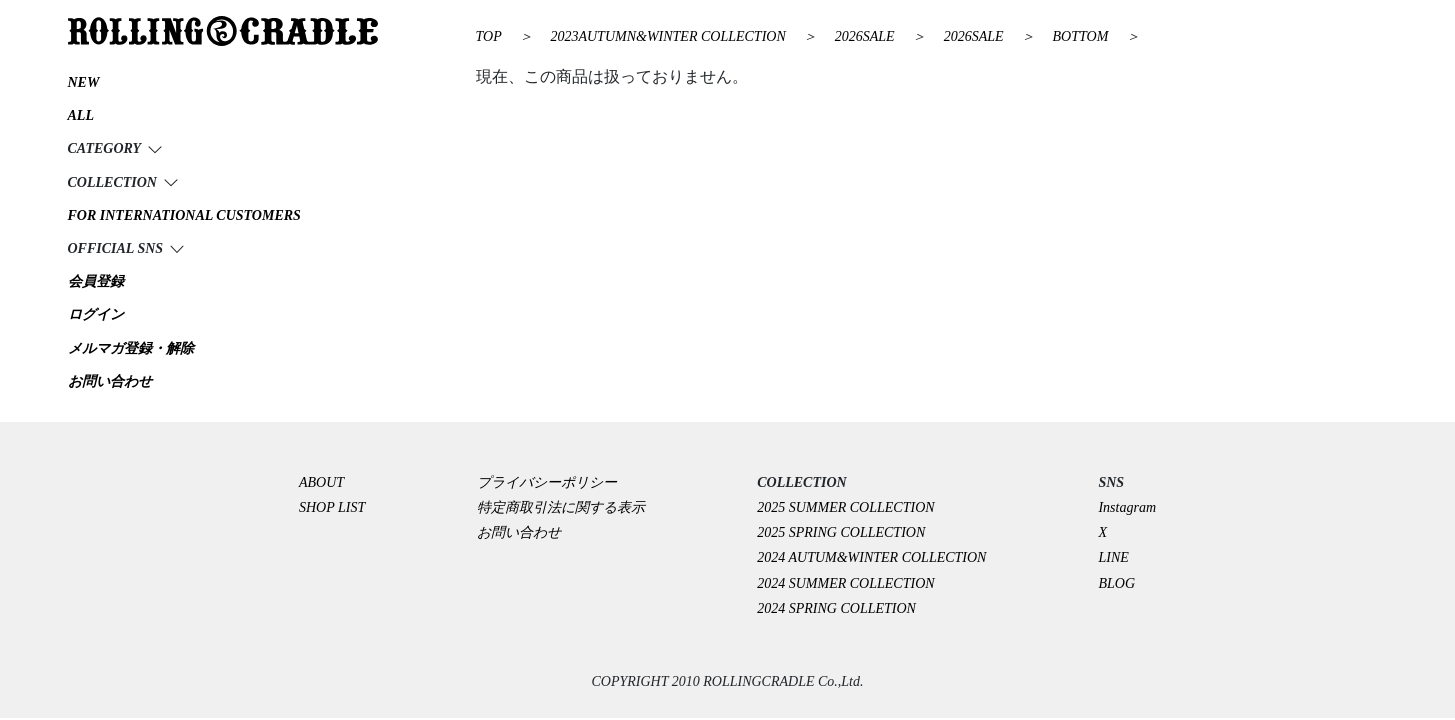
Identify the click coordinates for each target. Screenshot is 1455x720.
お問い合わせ (519, 532)
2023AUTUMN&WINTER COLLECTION (669, 36)
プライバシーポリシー (554, 482)
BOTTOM (1082, 36)
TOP (489, 36)
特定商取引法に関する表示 (561, 507)
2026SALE (866, 36)
